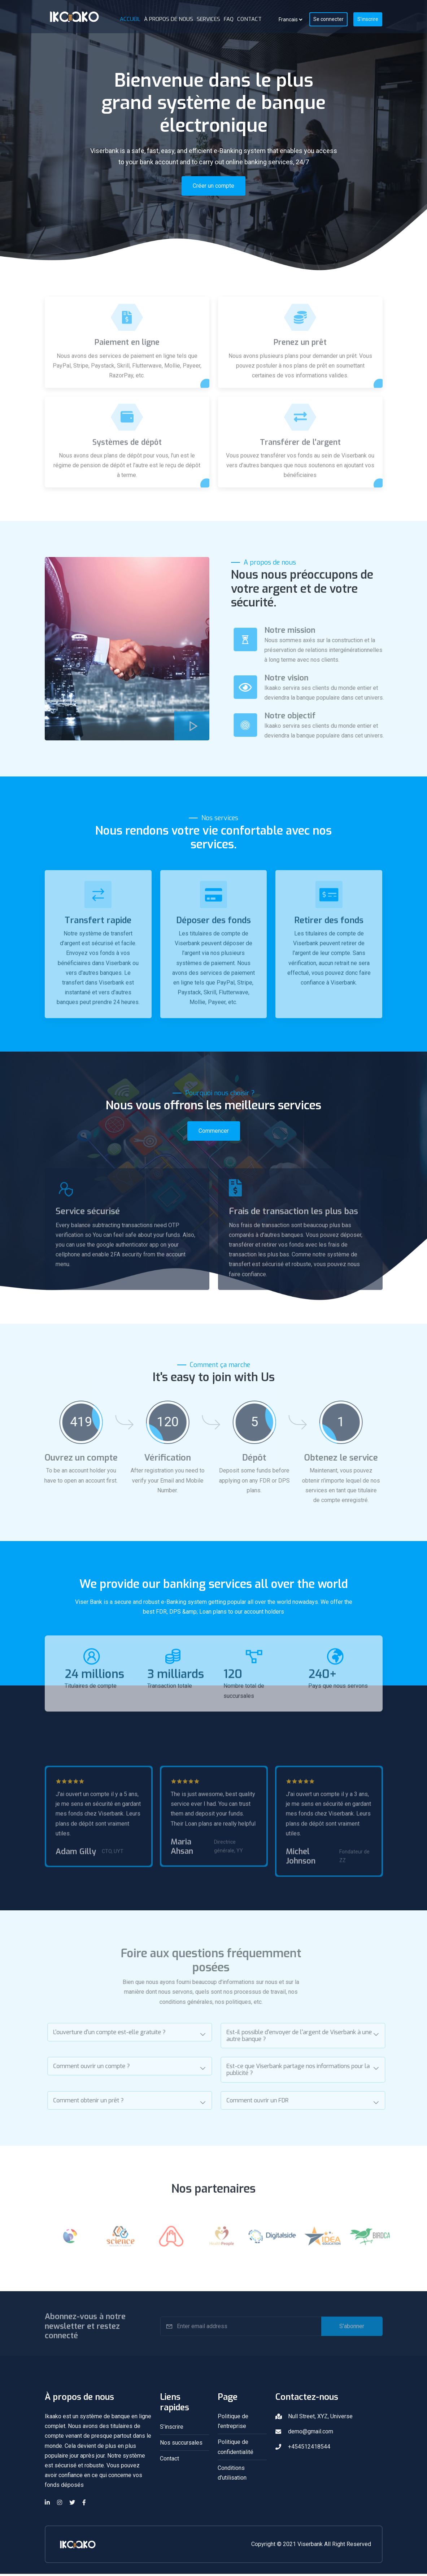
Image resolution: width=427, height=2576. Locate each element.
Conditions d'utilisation (232, 2475)
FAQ (229, 19)
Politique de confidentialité (235, 2449)
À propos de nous (168, 19)
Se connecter (328, 19)
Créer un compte (213, 185)
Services (208, 19)
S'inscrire (367, 19)
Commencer (214, 1133)
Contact (249, 19)
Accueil (130, 19)
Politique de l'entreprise (233, 2423)
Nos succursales (181, 2444)
